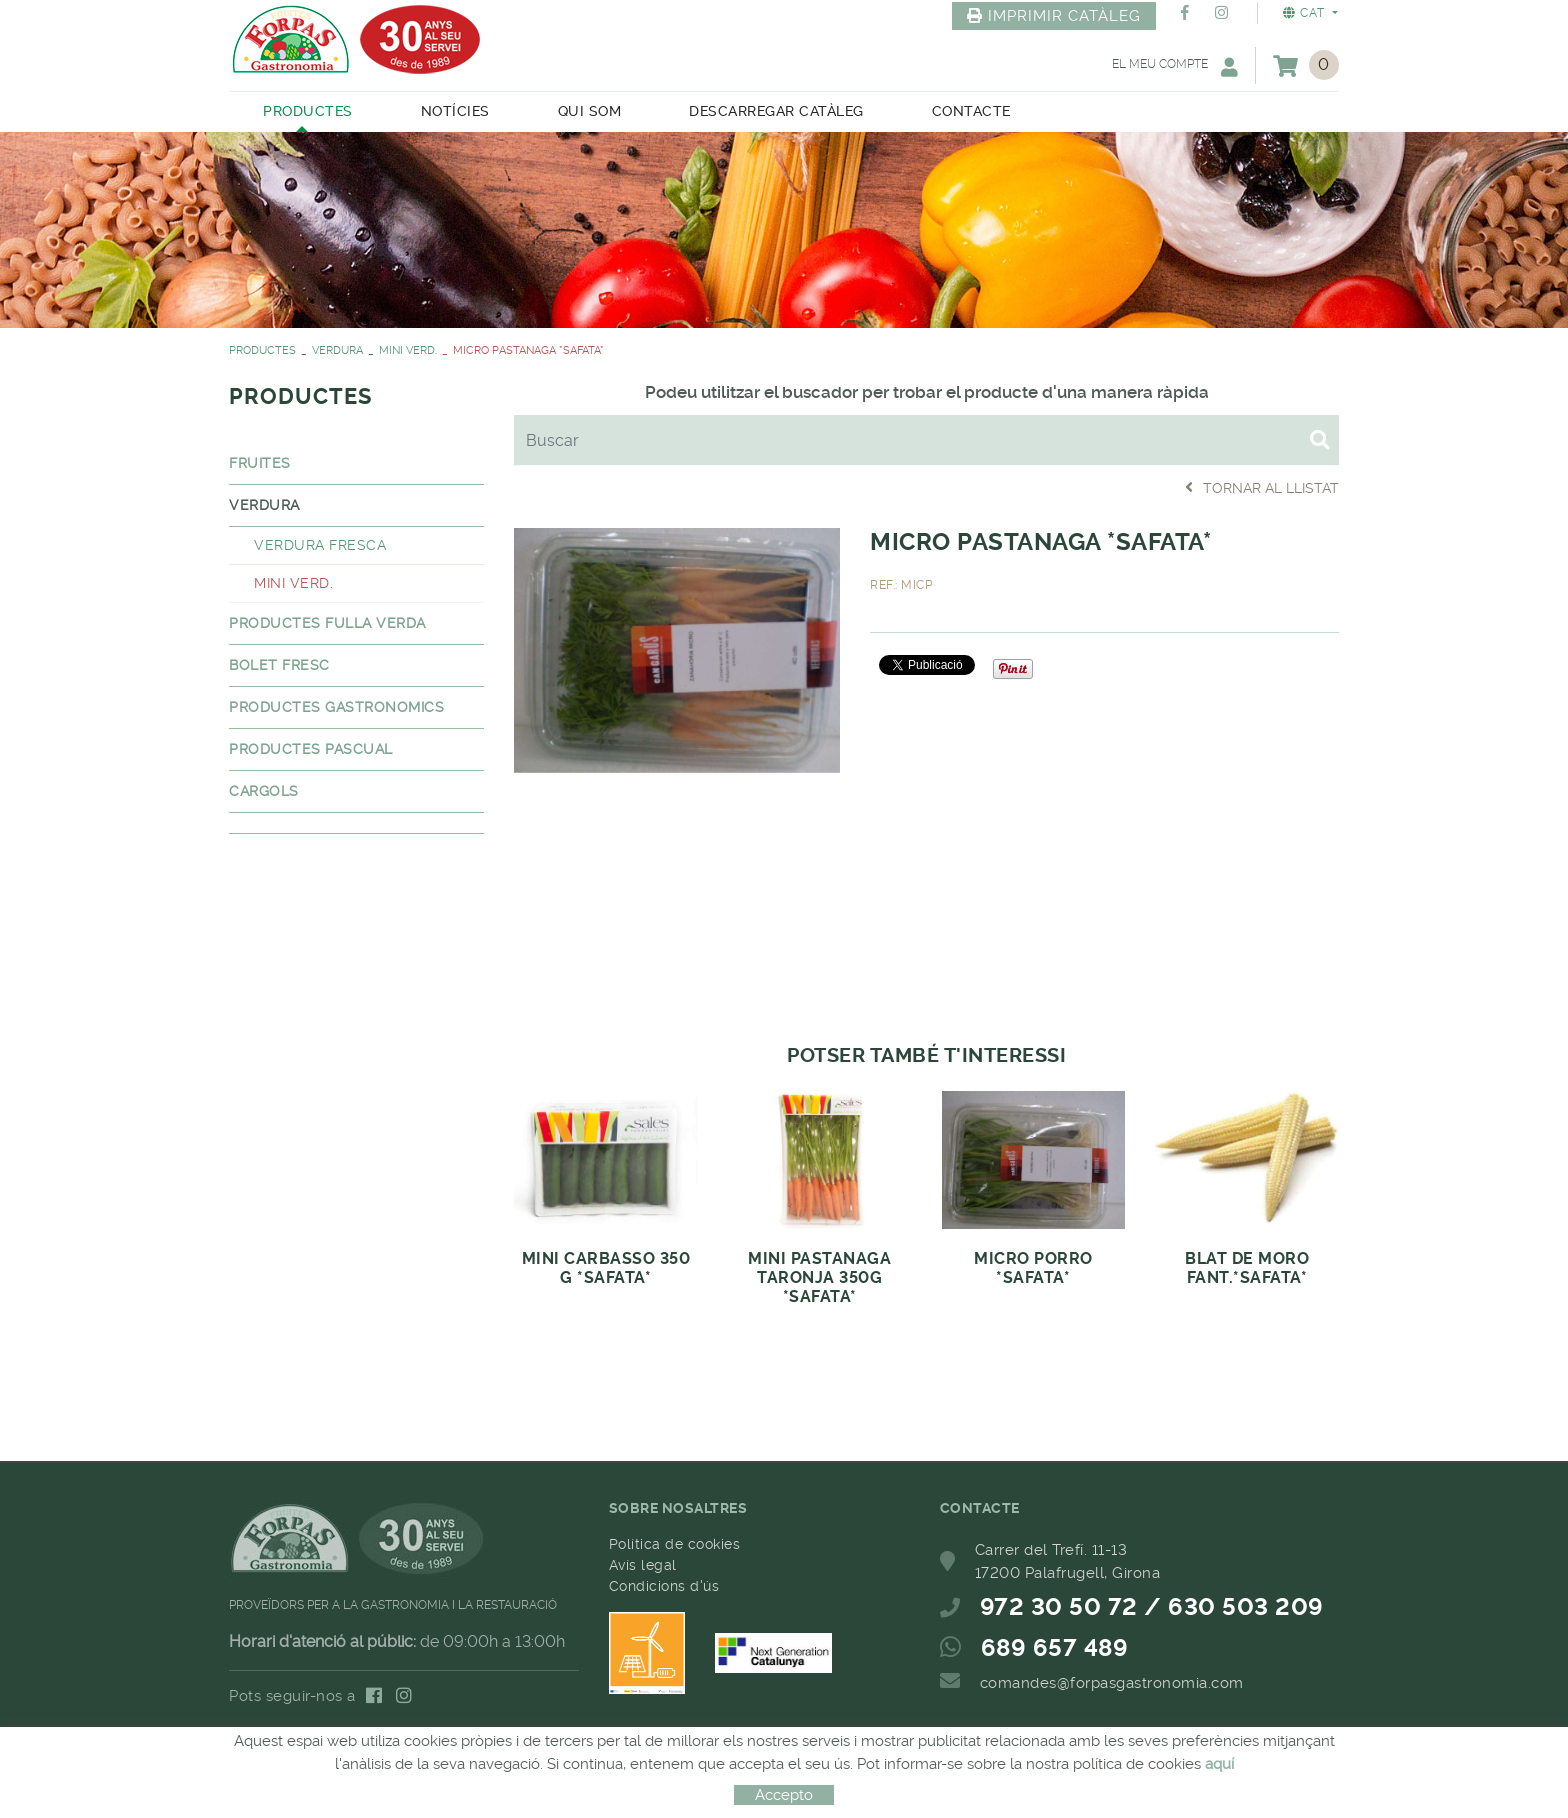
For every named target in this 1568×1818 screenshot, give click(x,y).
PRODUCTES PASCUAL (311, 749)
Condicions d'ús (664, 1586)
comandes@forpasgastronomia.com (1112, 1683)
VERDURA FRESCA (320, 545)
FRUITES (260, 463)
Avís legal (643, 1565)
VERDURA (337, 350)
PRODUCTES (262, 350)
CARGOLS (264, 791)
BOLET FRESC (279, 665)
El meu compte (1175, 66)
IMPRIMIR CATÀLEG (1054, 16)
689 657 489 (1055, 1648)
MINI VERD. (408, 350)
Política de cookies (675, 1544)
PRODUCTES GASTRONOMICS (336, 707)
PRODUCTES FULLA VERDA (327, 623)
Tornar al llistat (1262, 487)
